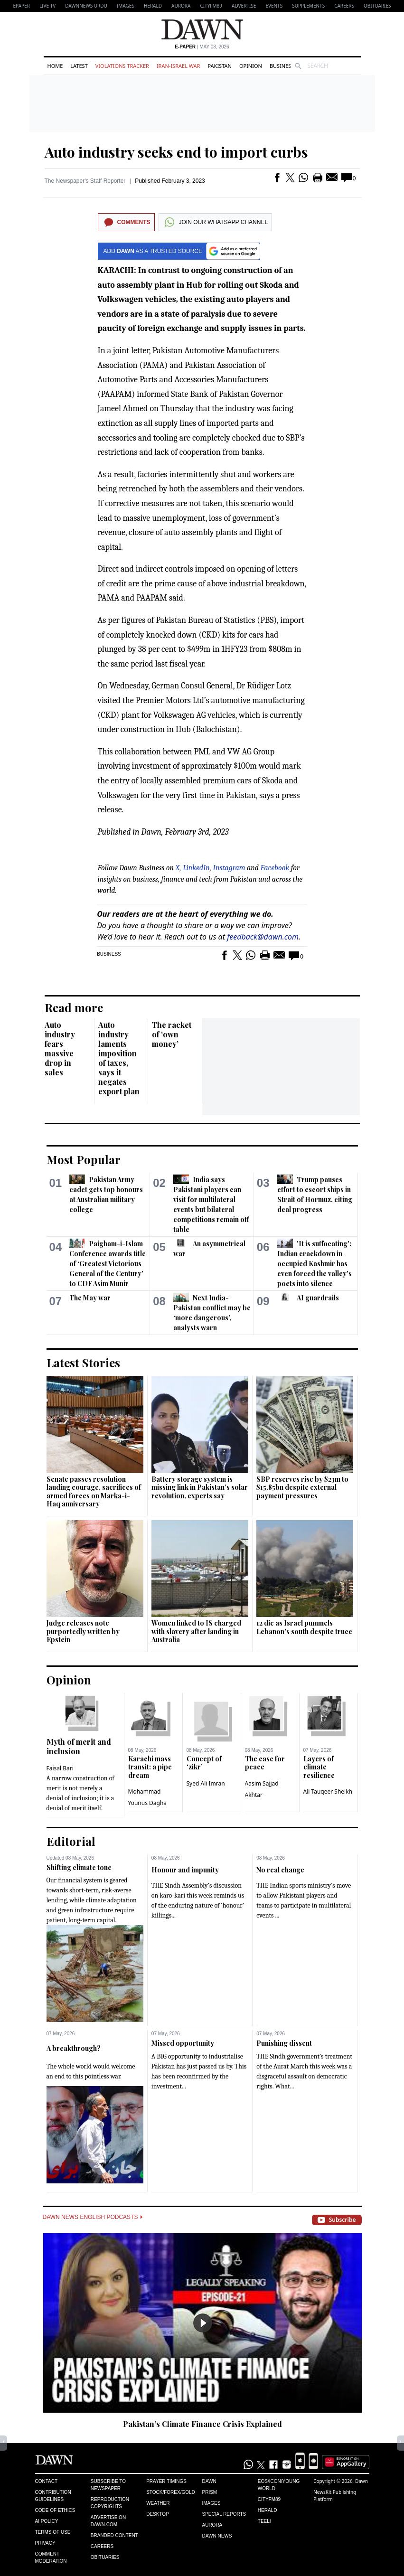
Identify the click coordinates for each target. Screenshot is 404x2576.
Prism (209, 2492)
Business (282, 65)
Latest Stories (83, 1362)
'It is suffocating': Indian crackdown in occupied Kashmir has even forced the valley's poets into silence (314, 1263)
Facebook (275, 868)
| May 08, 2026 (202, 46)
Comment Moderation (51, 2557)
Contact (46, 2481)
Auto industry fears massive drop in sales (60, 1048)
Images (125, 5)
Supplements (308, 5)
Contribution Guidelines (53, 2496)
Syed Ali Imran (206, 1783)
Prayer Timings (166, 2481)
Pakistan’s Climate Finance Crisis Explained (202, 2424)
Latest (78, 65)
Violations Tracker (122, 65)
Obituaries (377, 5)
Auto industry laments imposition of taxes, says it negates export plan (119, 1058)
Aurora (180, 5)
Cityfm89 (269, 2499)
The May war (90, 1297)
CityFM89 (211, 5)
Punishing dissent (284, 2043)
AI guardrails (318, 1297)
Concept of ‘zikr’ (204, 1763)
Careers (344, 5)
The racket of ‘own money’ (171, 1034)
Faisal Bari (60, 1768)
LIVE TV (47, 5)
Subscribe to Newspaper (108, 2485)
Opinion (250, 65)
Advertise (244, 5)
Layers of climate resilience (319, 1767)
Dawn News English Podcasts (92, 2217)
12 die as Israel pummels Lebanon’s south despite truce (304, 1627)
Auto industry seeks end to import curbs (176, 151)
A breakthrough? (74, 2048)
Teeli (264, 2521)
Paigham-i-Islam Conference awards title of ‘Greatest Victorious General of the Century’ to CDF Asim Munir (107, 1263)
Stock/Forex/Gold (170, 2492)
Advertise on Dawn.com (108, 2521)
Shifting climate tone (79, 1867)
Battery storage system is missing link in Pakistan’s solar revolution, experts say (199, 1487)
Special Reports (224, 2514)
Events (273, 5)
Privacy (45, 2543)
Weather (157, 2503)
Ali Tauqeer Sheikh (328, 1791)
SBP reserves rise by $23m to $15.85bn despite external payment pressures (302, 1487)
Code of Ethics (55, 2510)
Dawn (209, 2481)
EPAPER (21, 5)
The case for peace (265, 1763)
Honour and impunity (185, 1869)
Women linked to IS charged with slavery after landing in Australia (196, 1631)
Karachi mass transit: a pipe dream (150, 1767)
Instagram (229, 868)
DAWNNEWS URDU (86, 5)
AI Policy (46, 2521)
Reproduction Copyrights (110, 2503)
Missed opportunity (182, 2043)
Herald (153, 5)
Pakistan (219, 65)
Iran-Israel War (178, 65)
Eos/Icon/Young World (279, 2485)
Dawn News (217, 2535)
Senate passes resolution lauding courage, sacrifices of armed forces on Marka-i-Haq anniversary (94, 1492)
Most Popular (84, 1159)
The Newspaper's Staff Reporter (85, 181)
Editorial (71, 1841)
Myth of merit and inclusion (79, 1746)
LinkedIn (196, 868)
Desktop (157, 2514)
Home (55, 65)
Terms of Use (53, 2532)
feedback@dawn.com (263, 936)
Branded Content (114, 2535)
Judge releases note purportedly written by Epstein (83, 1631)
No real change (280, 1869)
